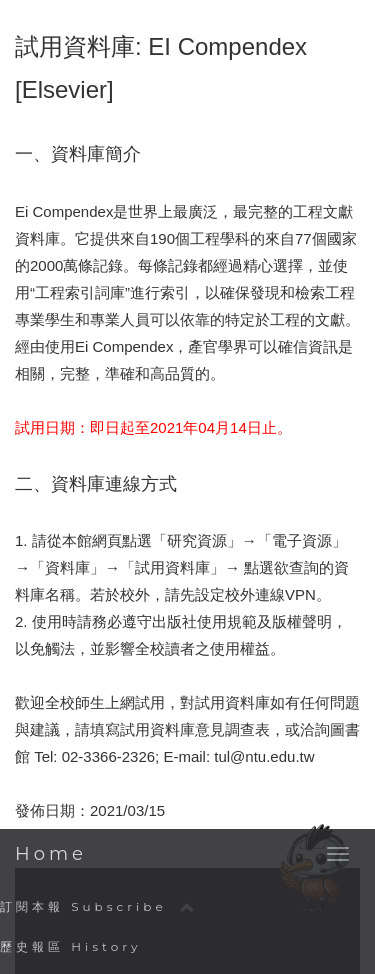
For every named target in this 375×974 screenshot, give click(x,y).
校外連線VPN (270, 594)
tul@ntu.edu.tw (264, 756)
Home (51, 854)
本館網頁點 (99, 540)
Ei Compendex (64, 211)
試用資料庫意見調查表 (195, 729)
